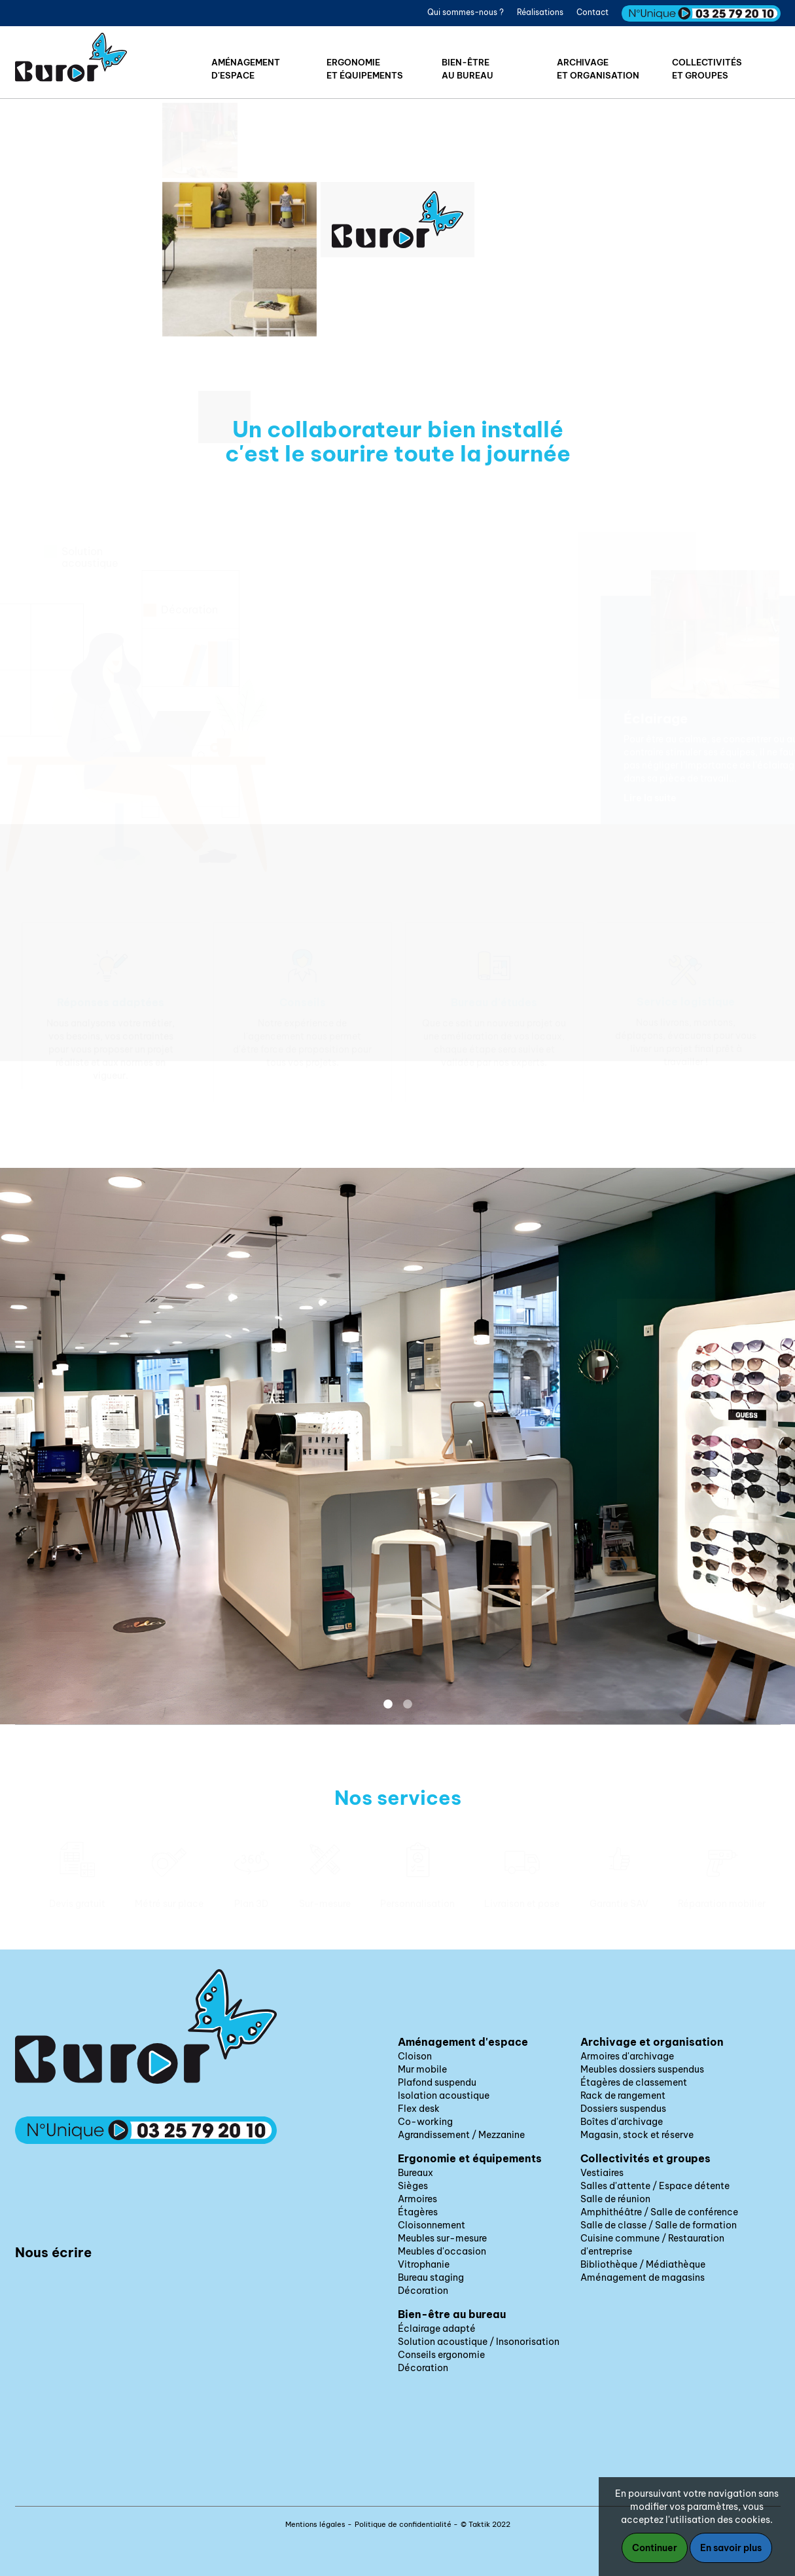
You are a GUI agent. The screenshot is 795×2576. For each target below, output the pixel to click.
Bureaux (415, 2173)
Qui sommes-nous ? (465, 12)
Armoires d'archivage (627, 2056)
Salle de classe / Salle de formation (658, 2225)
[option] (111, 1012)
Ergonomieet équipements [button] (365, 69)
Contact (592, 12)
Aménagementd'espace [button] (245, 69)
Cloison (415, 2056)
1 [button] (388, 1704)
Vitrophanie (424, 2264)
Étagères (418, 2212)
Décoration (423, 2290)
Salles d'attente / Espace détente (655, 2186)
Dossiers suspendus (623, 2108)
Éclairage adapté (437, 2328)
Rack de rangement (622, 2095)
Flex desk (419, 2108)
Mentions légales (315, 2524)
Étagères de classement (633, 2082)
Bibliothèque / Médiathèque (642, 2264)
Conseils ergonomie (441, 2355)
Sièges (413, 2186)
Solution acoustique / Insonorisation (478, 2342)
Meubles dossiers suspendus (642, 2069)
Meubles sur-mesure (442, 2238)
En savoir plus (731, 2548)
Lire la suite (646, 798)
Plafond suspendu (437, 2082)
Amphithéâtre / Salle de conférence (659, 2212)
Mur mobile (422, 2069)
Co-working (425, 2122)
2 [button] (407, 1704)
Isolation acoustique (443, 2095)
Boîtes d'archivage (621, 2122)
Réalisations (540, 12)
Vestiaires (602, 2173)
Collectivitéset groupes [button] (707, 69)
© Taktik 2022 (485, 2524)
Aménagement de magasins (642, 2277)
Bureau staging (431, 2277)
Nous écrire (53, 2252)
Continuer (654, 2548)
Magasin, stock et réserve (637, 2135)
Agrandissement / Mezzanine (461, 2135)
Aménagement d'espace (463, 2041)
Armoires (417, 2199)
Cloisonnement (431, 2225)
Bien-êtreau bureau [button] (467, 69)
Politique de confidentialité (403, 2524)
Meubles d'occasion (442, 2251)
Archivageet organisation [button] (598, 69)
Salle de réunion (615, 2199)
